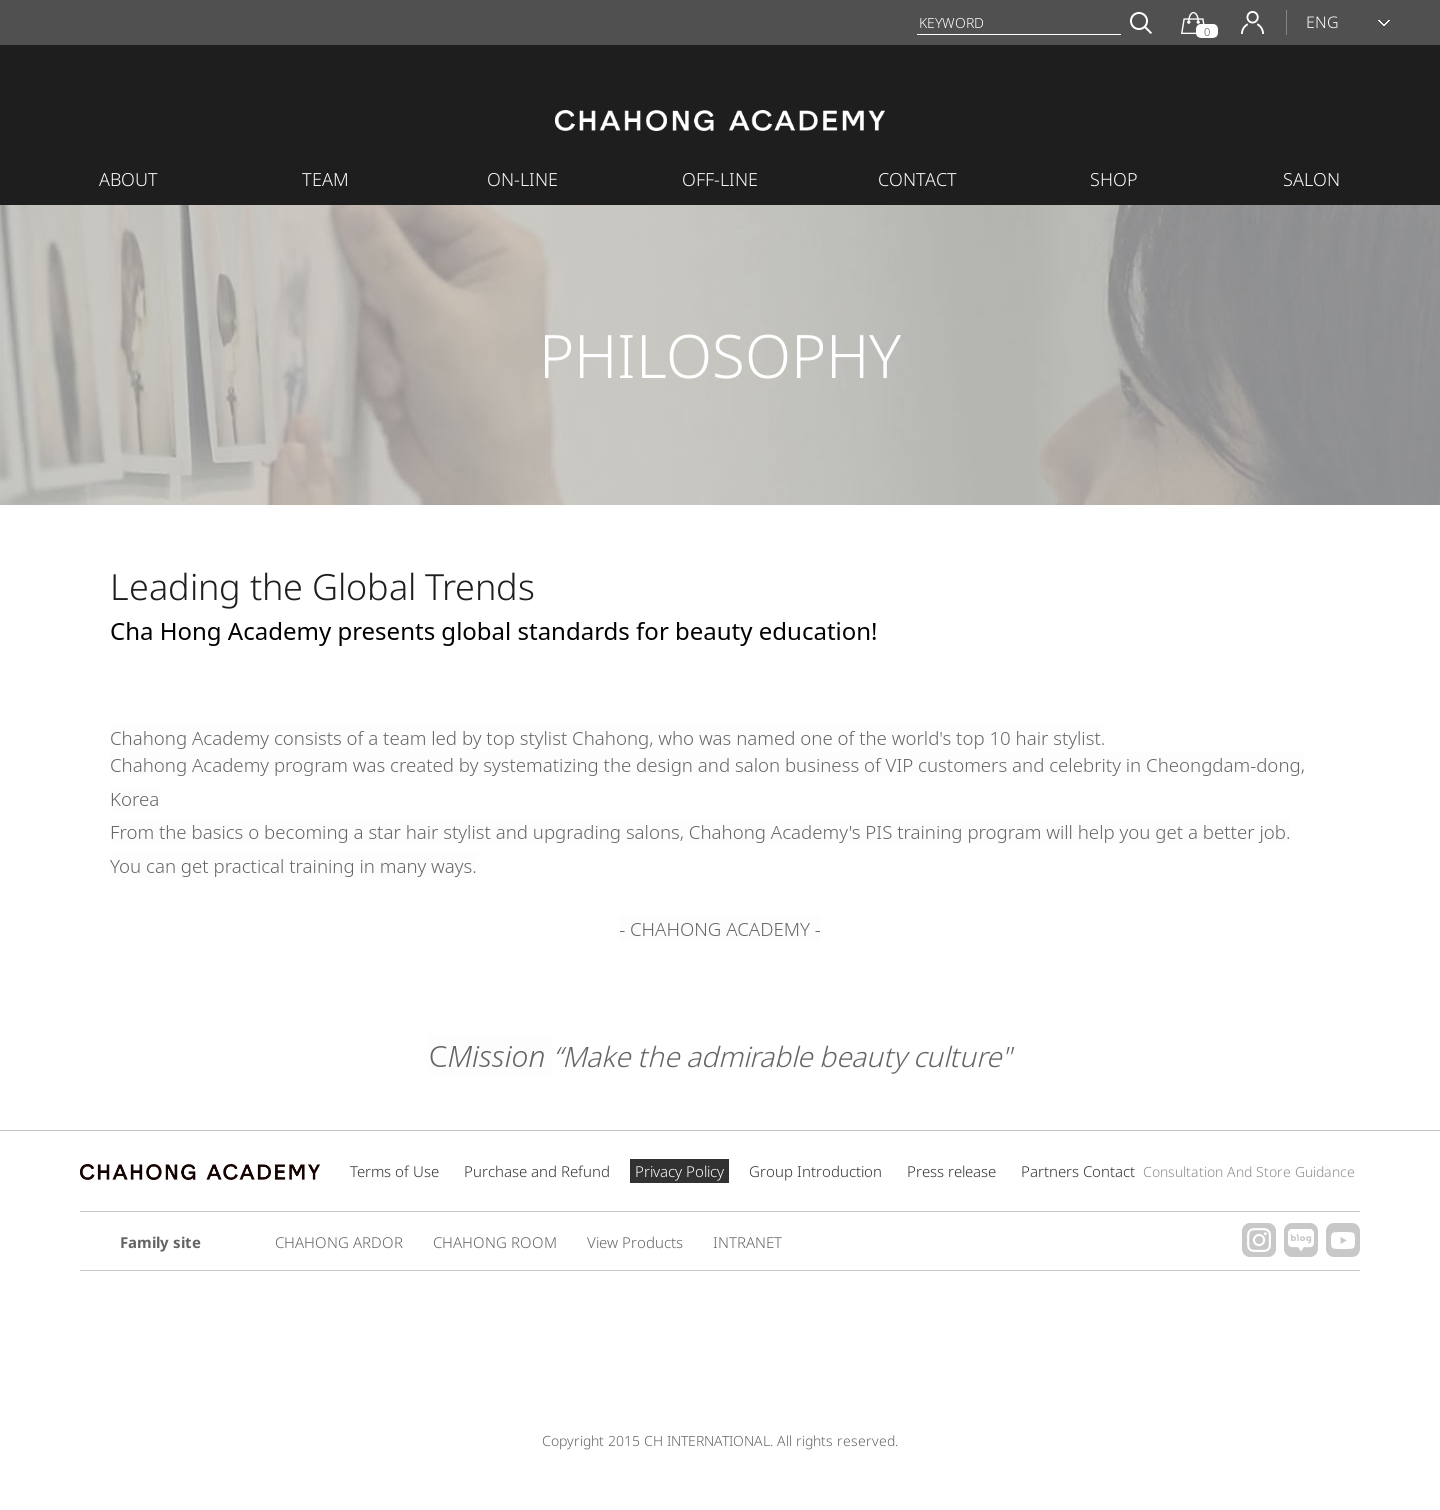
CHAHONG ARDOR (339, 1242)
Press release (951, 1171)
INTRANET (747, 1242)
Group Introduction (815, 1171)
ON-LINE (522, 179)
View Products (635, 1242)
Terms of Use (394, 1171)
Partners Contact (1188, 1171)
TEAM (325, 179)
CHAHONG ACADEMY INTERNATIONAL (720, 126)
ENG (1322, 22)
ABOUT (128, 179)
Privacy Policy (679, 1171)
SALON (1311, 179)
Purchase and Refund (537, 1171)
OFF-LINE (720, 179)
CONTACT (917, 179)
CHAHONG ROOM (495, 1242)
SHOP (1114, 179)
